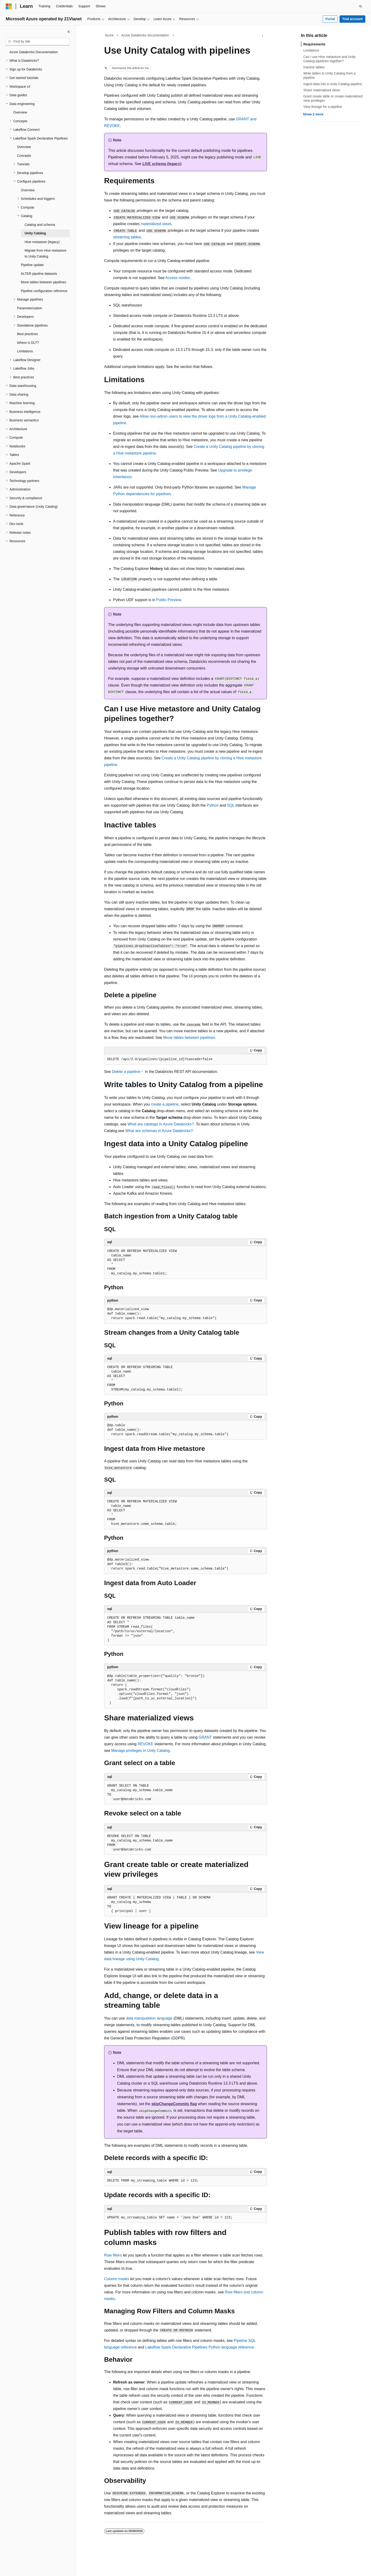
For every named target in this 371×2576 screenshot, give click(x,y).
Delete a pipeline (126, 1072)
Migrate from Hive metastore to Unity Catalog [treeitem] (45, 253)
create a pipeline (164, 1104)
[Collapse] (69, 31)
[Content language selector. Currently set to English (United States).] (28, 2568)
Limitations (311, 50)
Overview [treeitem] (20, 112)
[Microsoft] (9, 6)
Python (213, 805)
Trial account (352, 19)
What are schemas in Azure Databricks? (159, 1131)
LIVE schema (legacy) (161, 164)
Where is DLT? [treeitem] (28, 343)
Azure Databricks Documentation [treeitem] (33, 52)
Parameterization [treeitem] (29, 308)
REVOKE (145, 1744)
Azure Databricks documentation (145, 35)
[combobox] (38, 41)
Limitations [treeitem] (25, 351)
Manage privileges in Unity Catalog (140, 1751)
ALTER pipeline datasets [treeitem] (39, 274)
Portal (330, 19)
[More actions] (263, 35)
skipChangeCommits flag (174, 2104)
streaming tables (127, 237)
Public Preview (168, 600)
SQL (230, 805)
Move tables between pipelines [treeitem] (43, 282)
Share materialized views (321, 90)
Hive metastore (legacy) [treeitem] (42, 242)
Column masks (116, 2279)
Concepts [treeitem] (24, 155)
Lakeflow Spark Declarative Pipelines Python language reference (199, 2347)
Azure (109, 35)
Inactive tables (314, 67)
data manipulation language (149, 2018)
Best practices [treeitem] (27, 334)
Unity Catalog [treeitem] (35, 233)
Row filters (113, 2255)
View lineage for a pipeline (322, 107)
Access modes (177, 278)
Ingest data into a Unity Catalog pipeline (332, 84)
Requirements (314, 44)
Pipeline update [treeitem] (32, 265)
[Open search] (360, 6)
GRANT (205, 1737)
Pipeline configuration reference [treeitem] (44, 291)
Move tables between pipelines (189, 1038)
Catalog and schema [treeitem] (40, 225)
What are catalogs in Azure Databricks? (161, 1124)
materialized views (156, 224)
